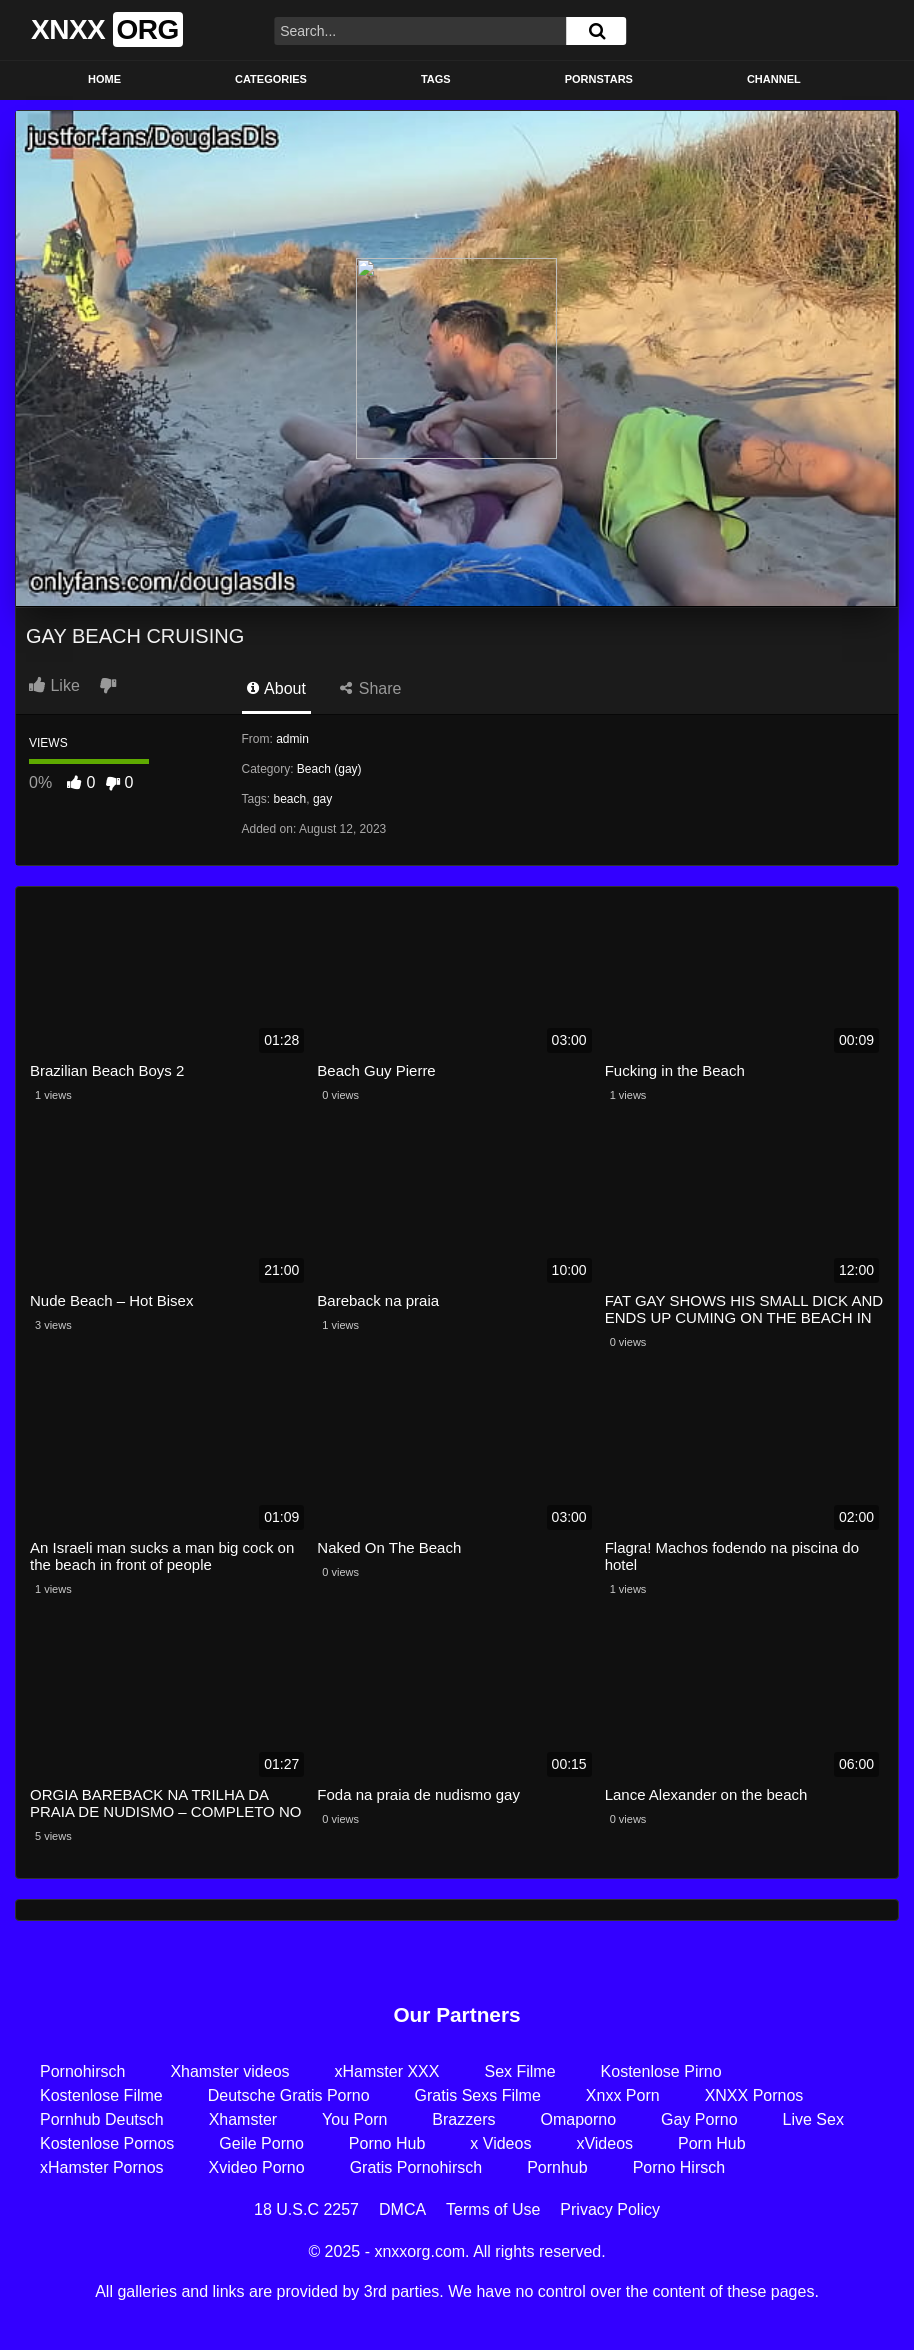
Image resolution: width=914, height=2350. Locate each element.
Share (370, 688)
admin (292, 739)
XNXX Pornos (754, 2095)
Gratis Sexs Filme (478, 2095)
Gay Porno (699, 2119)
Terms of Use (493, 2209)
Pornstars (599, 79)
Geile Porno (261, 2143)
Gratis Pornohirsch (416, 2167)
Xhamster (243, 2119)
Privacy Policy (610, 2209)
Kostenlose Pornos (107, 2143)
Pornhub (557, 2167)
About (276, 688)
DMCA (402, 2209)
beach (290, 799)
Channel (774, 79)
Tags (436, 79)
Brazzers (463, 2119)
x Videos (500, 2143)
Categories (271, 79)
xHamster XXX (387, 2071)
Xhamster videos (229, 2071)
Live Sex (813, 2119)
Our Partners (456, 2014)
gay (322, 799)
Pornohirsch (82, 2071)
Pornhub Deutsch (102, 2119)
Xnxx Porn (623, 2095)
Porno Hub (387, 2143)
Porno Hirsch (679, 2167)
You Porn (354, 2119)
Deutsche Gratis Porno (289, 2095)
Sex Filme (519, 2071)
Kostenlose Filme (101, 2095)
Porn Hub (712, 2143)
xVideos (604, 2143)
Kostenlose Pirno (661, 2071)
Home (104, 79)
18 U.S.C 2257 (306, 2209)
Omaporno (578, 2119)
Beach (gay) (329, 769)
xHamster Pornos (102, 2167)
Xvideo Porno (257, 2167)
